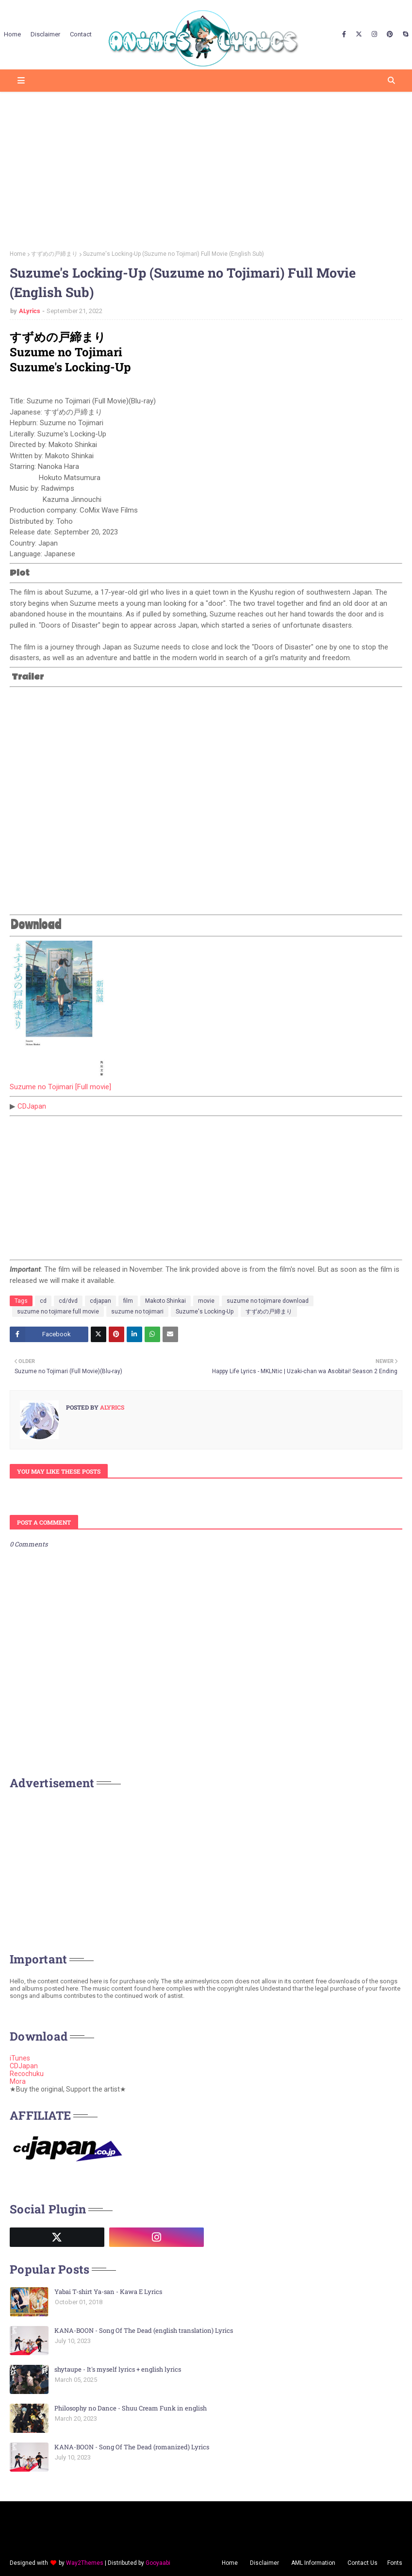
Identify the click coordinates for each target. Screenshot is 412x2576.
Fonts (394, 2562)
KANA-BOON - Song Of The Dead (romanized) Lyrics (131, 2447)
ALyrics (29, 311)
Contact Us (362, 2562)
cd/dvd (68, 1300)
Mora (18, 2081)
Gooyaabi (158, 2562)
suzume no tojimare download (268, 1300)
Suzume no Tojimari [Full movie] (60, 1086)
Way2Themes (84, 2562)
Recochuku (27, 2073)
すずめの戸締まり (54, 253)
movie (206, 1300)
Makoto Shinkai (165, 1300)
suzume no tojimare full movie (58, 1311)
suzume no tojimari (137, 1311)
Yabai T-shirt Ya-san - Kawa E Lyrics (108, 2291)
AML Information (313, 2562)
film (128, 1300)
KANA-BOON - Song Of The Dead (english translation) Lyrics (143, 2330)
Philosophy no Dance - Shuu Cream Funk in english (130, 2408)
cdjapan (100, 1300)
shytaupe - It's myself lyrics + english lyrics (117, 2369)
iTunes (20, 2058)
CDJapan (31, 1106)
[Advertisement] (206, 167)
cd (43, 1300)
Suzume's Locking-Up (204, 1311)
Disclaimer (264, 2562)
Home (18, 253)
